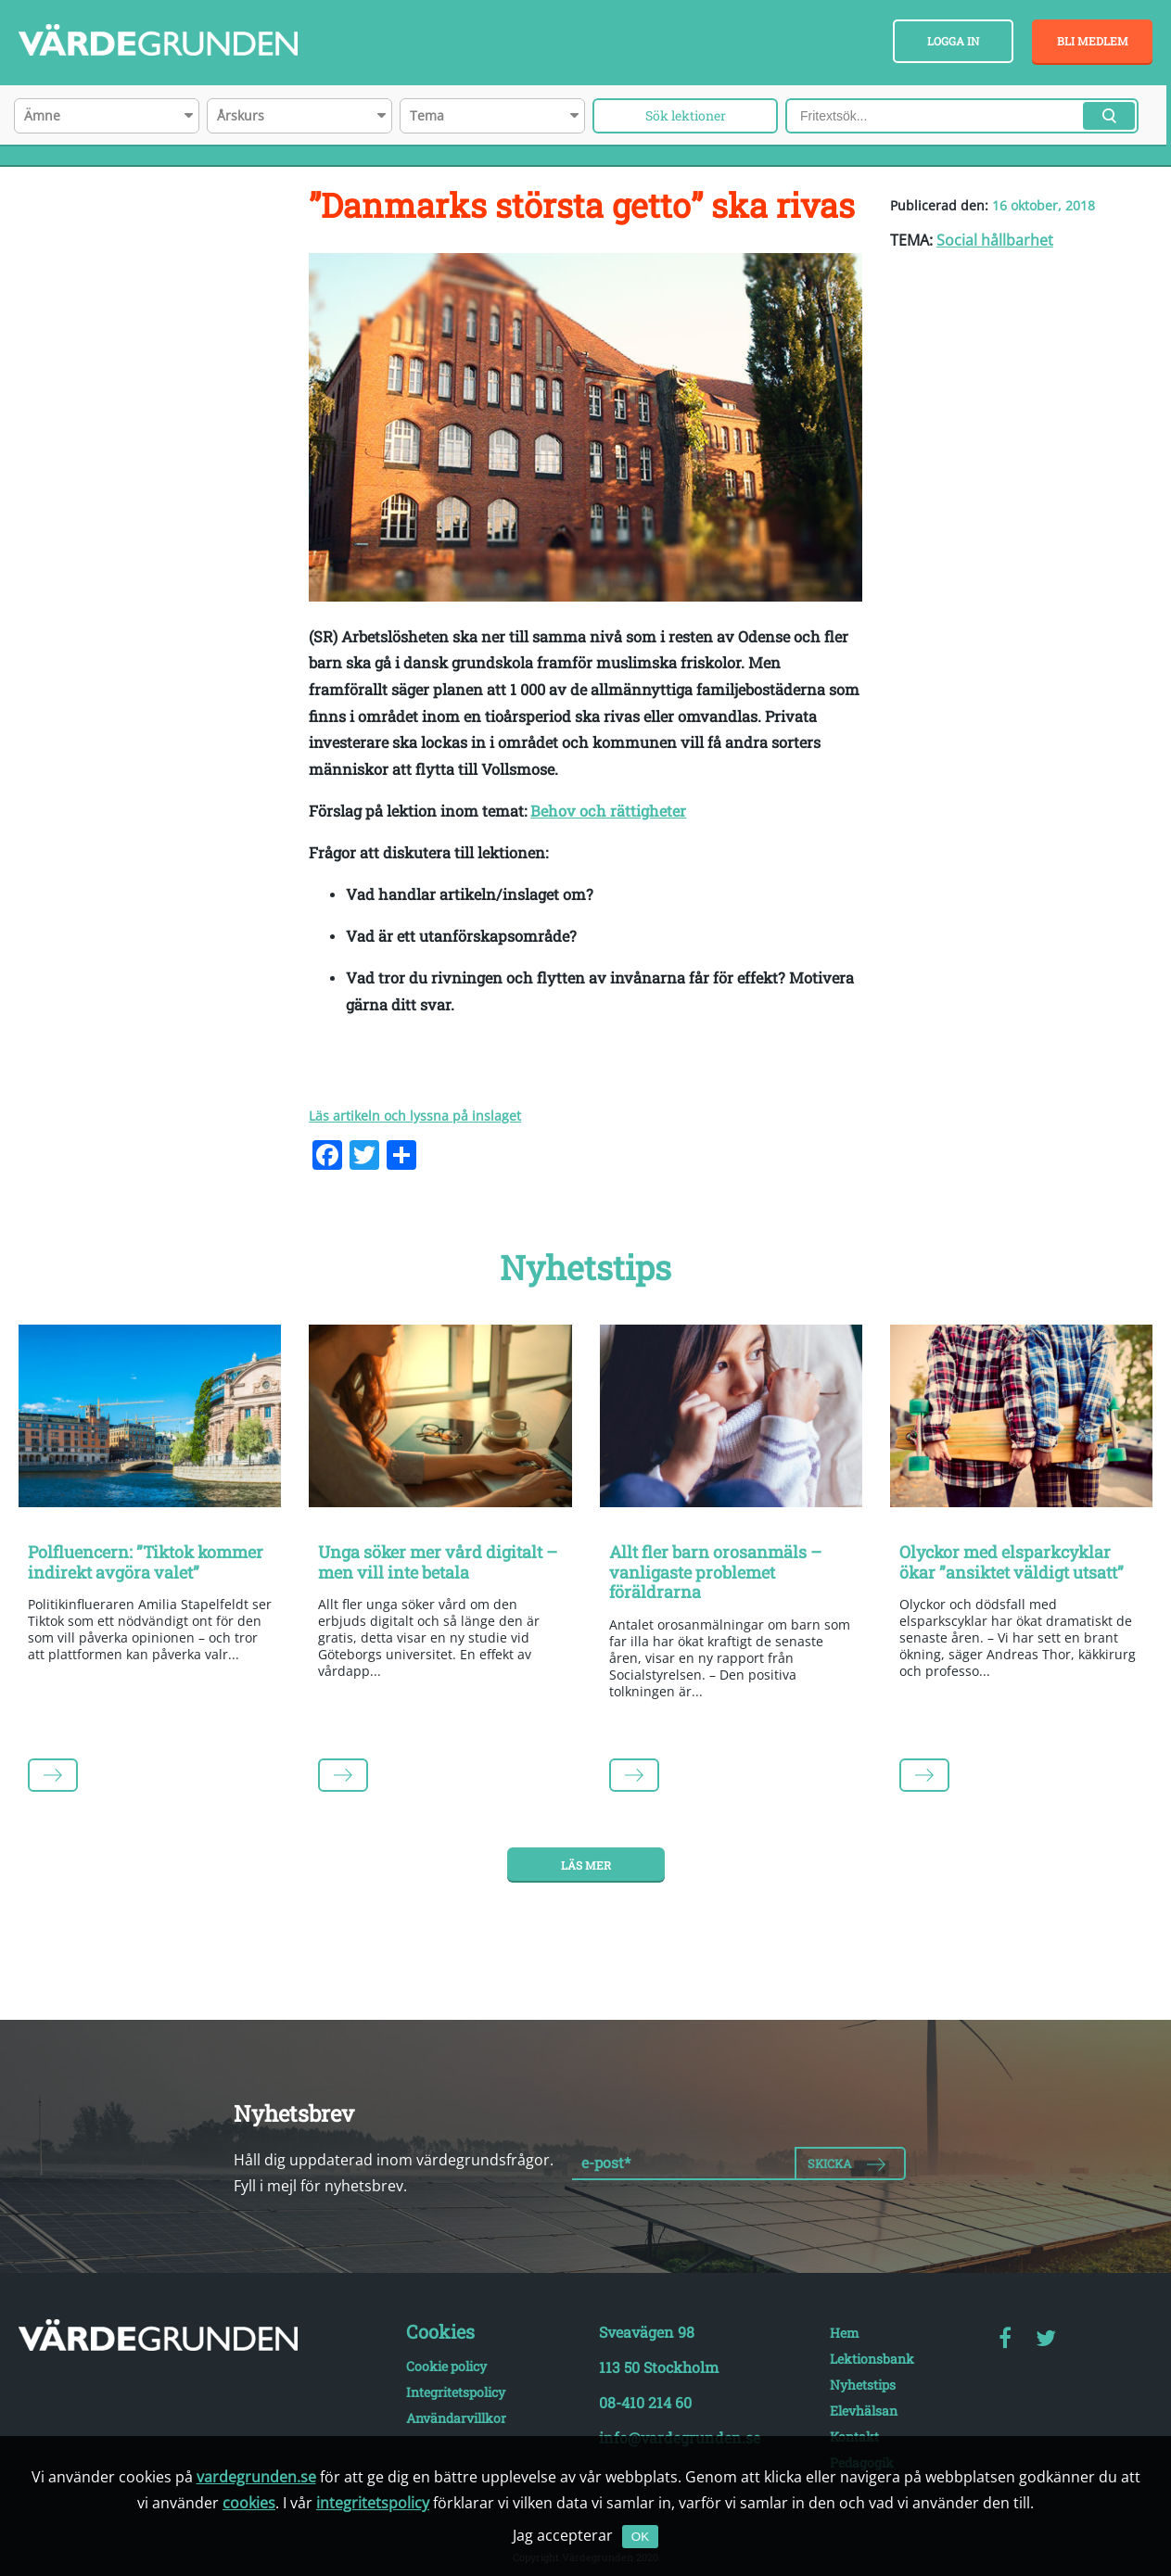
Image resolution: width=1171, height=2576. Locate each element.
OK (640, 2537)
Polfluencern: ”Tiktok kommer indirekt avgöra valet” (145, 1562)
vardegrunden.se (256, 2477)
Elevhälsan (863, 2410)
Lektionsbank (872, 2358)
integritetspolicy (372, 2503)
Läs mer (586, 1865)
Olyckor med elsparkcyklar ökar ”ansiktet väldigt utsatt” (1011, 1562)
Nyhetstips (863, 2384)
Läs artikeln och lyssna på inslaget (415, 1115)
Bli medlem (1092, 40)
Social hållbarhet (994, 240)
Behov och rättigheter (608, 810)
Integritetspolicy (455, 2392)
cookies (249, 2503)
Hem (844, 2332)
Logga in (953, 40)
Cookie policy (446, 2366)
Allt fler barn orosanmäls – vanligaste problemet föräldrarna (715, 1572)
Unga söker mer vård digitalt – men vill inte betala (437, 1562)
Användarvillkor (456, 2418)
